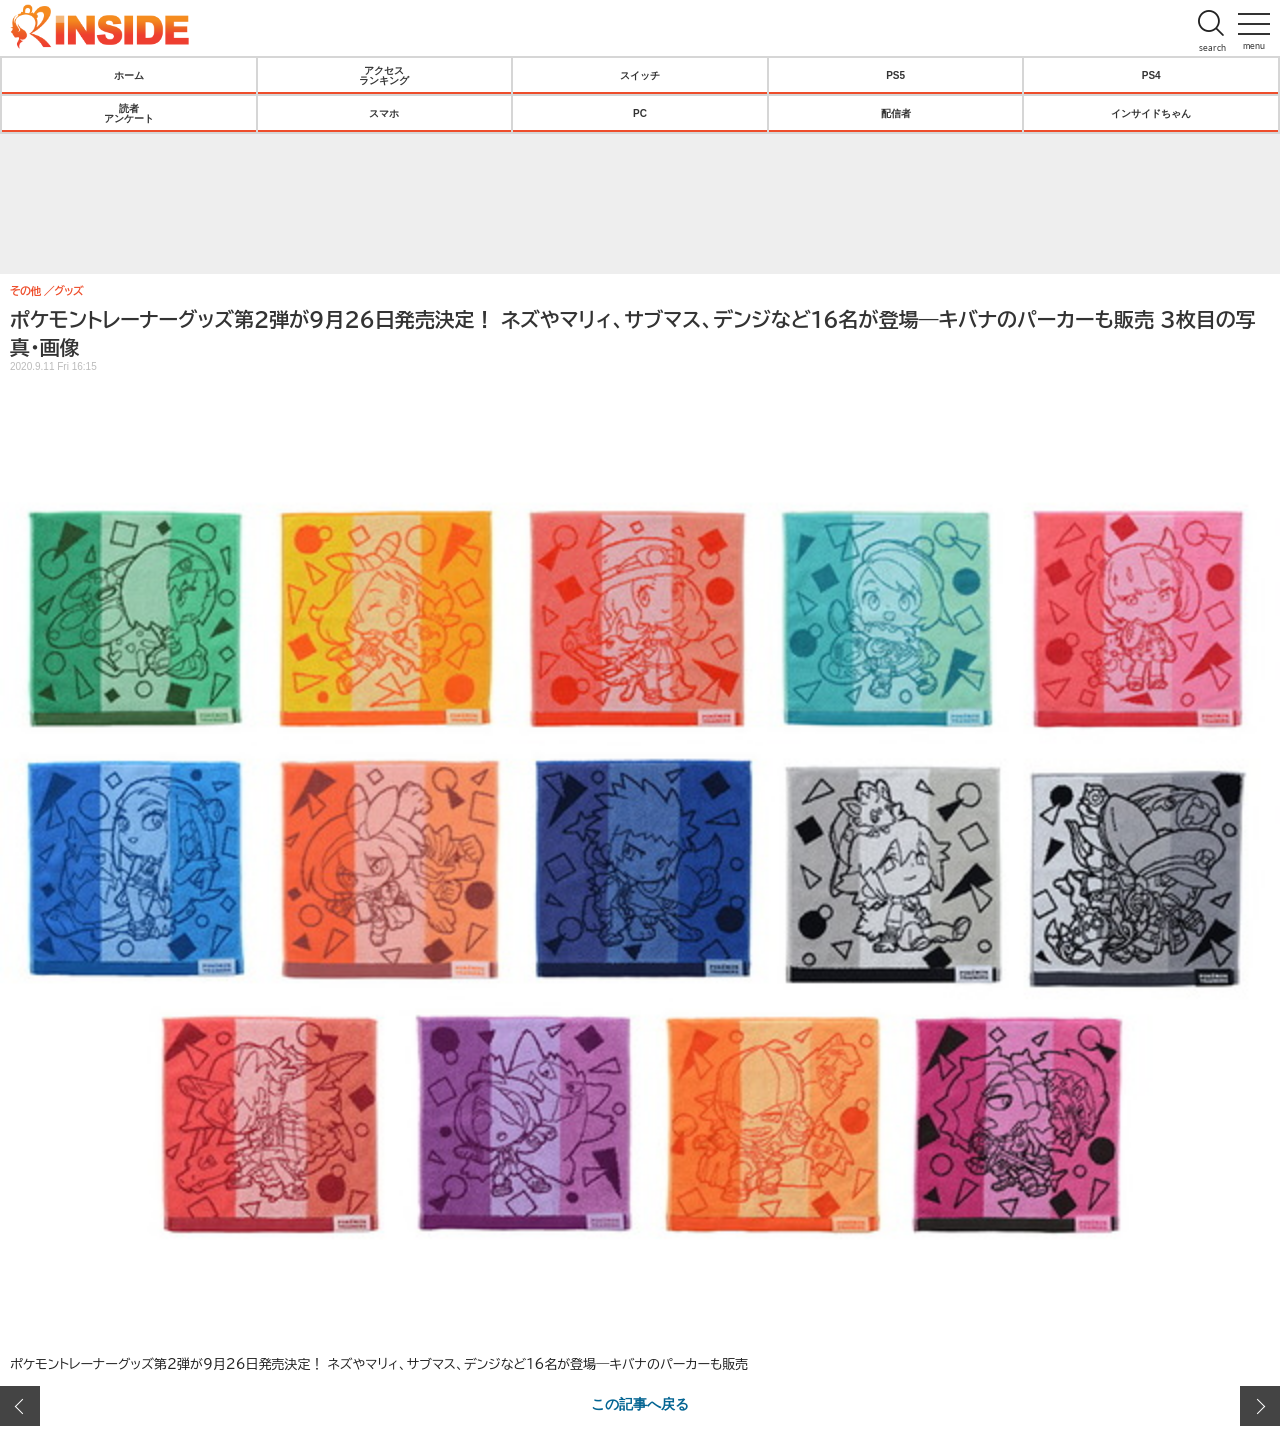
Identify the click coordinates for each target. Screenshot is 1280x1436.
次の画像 (1260, 1406)
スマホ (384, 113)
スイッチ (640, 75)
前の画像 (20, 1406)
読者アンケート (129, 113)
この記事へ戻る (640, 1403)
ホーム (129, 75)
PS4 (1151, 75)
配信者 (896, 113)
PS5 (895, 75)
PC (640, 113)
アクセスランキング (384, 75)
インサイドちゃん (1151, 113)
